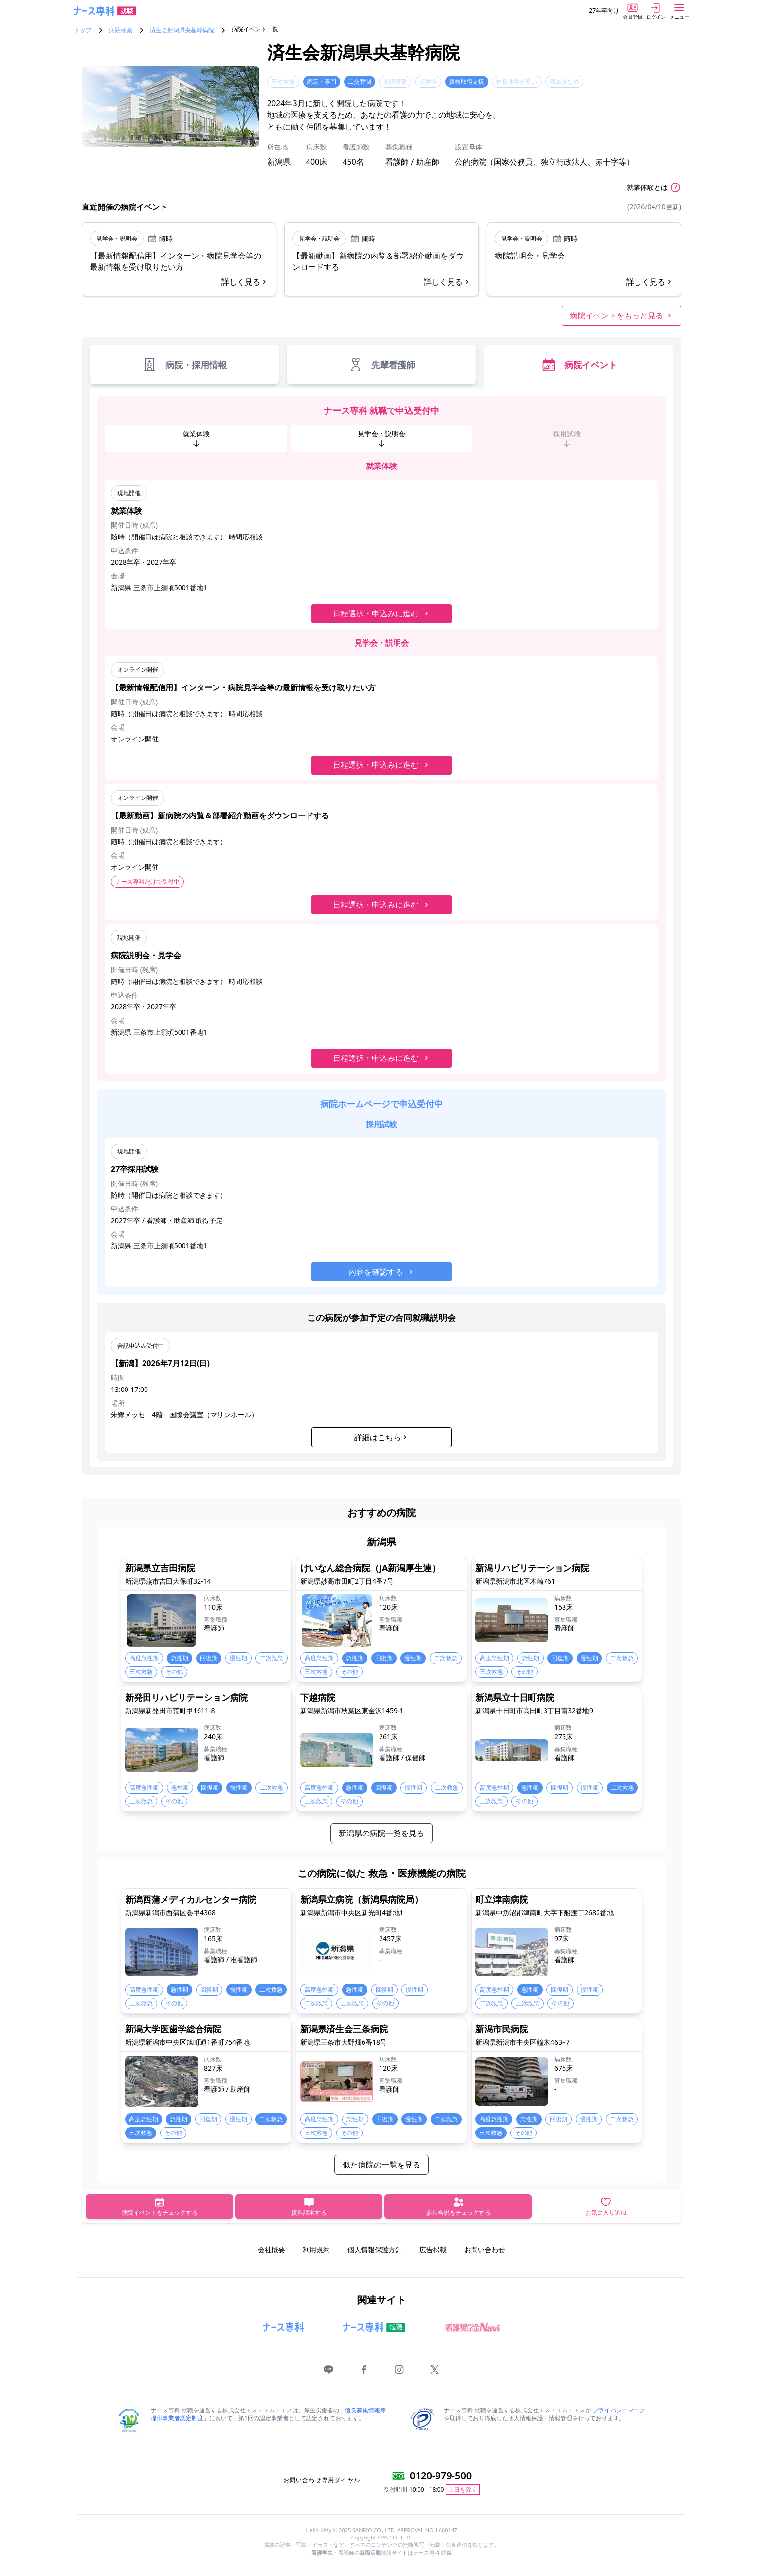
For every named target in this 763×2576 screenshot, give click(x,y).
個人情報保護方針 (374, 2249)
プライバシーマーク (619, 2410)
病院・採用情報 (184, 364)
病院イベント (579, 364)
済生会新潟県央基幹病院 (182, 30)
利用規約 (316, 2249)
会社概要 (271, 2249)
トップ (82, 30)
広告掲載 (433, 2249)
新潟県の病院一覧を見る (381, 1833)
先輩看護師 (381, 364)
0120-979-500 (441, 2475)
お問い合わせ (484, 2249)
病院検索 (120, 30)
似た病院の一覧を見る (381, 2164)
